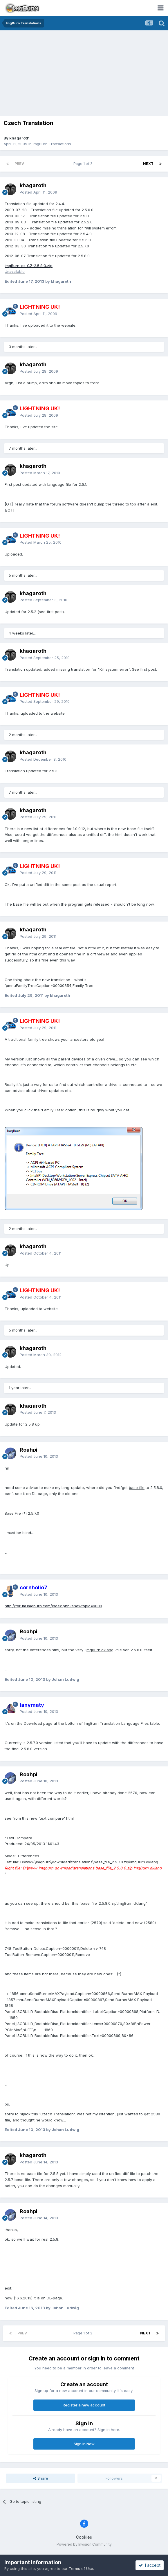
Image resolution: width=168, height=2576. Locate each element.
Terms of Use (81, 2568)
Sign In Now (84, 2443)
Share (40, 2478)
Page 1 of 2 (83, 163)
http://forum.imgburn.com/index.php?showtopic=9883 (53, 1606)
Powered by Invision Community (84, 2544)
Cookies (84, 2537)
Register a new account (84, 2405)
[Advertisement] (85, 73)
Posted (38, 192)
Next (148, 163)
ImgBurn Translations (52, 143)
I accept (149, 2565)
